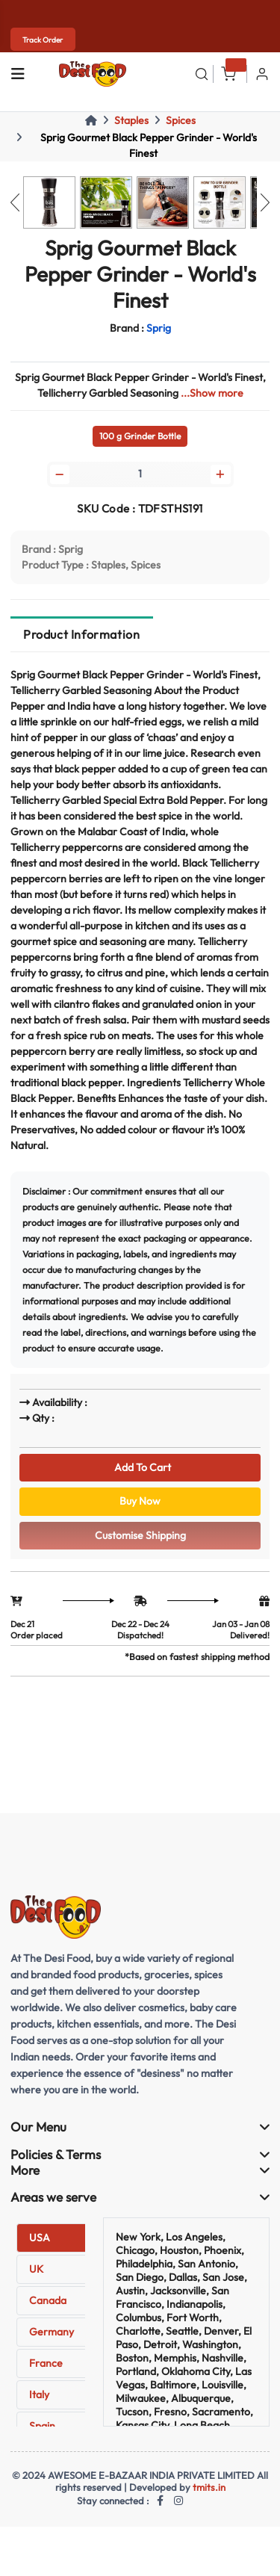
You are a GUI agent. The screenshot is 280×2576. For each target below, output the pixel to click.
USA (39, 2237)
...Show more (212, 393)
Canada (47, 2300)
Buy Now (140, 1501)
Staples (131, 120)
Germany (51, 2331)
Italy (39, 2394)
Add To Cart (140, 1467)
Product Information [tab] (81, 634)
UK (36, 2269)
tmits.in (209, 2487)
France (46, 2363)
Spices (181, 120)
